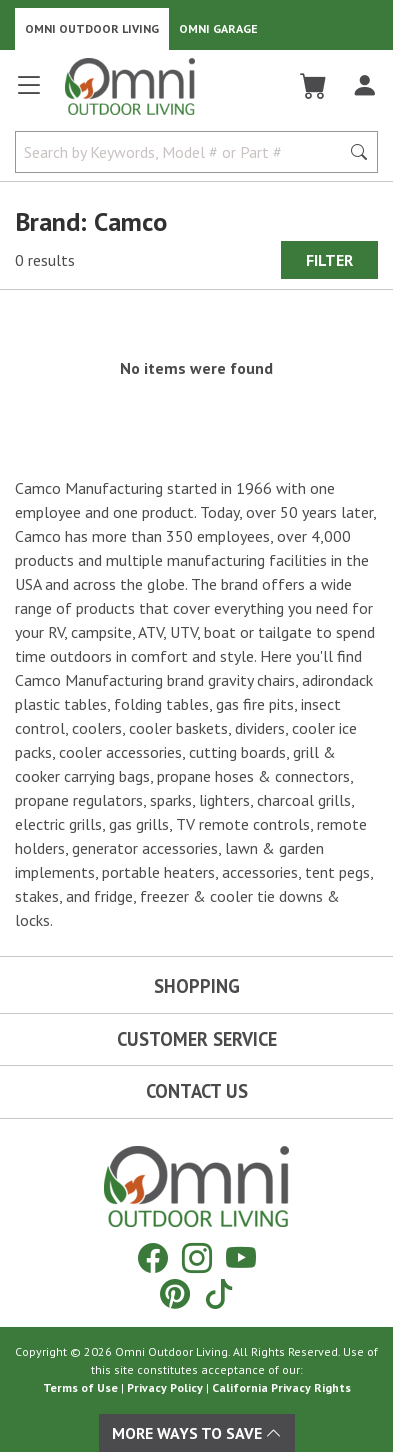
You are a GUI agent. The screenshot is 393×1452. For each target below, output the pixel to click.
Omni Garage (218, 28)
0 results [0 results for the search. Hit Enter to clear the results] (45, 260)
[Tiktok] (219, 1293)
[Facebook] (153, 1257)
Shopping (197, 986)
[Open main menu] (29, 93)
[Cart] (313, 86)
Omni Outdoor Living (92, 28)
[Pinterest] (175, 1293)
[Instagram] (197, 1257)
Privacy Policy (165, 1387)
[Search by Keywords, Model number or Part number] (183, 152)
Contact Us (197, 1091)
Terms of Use (80, 1387)
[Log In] (364, 86)
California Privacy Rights (281, 1387)
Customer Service (197, 1039)
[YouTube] (241, 1257)
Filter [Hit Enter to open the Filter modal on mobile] (329, 260)
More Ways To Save (197, 1433)
